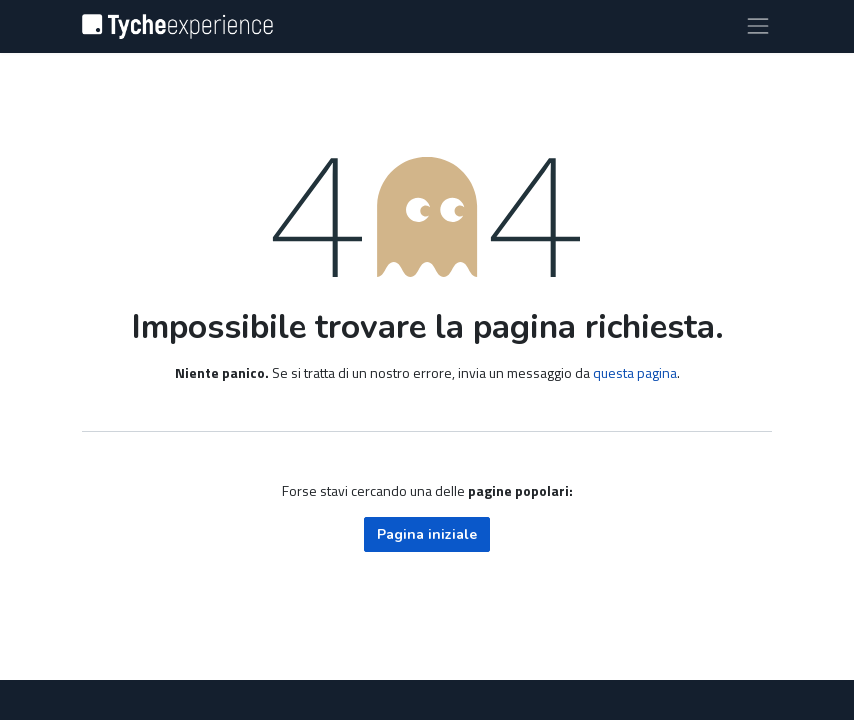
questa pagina (635, 372)
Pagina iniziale (427, 534)
